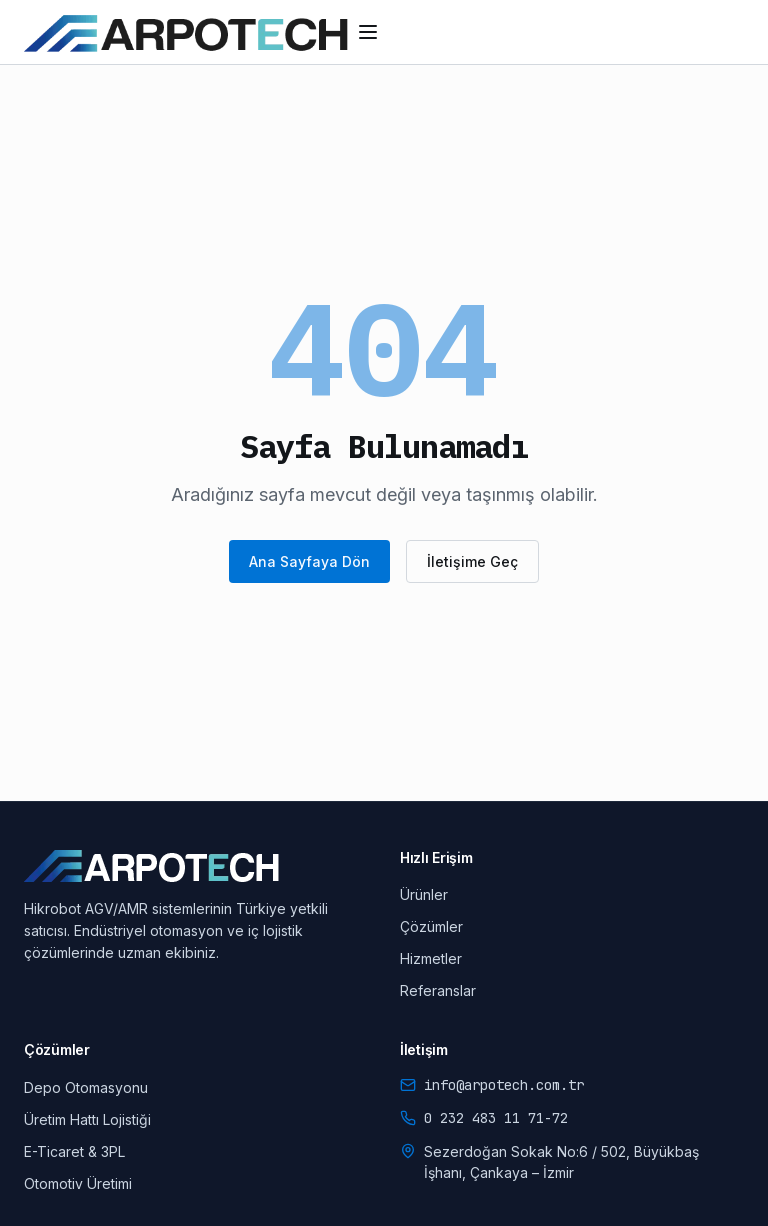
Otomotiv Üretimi (78, 1183)
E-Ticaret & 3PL (74, 1151)
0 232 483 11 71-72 (496, 1118)
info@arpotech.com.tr (504, 1085)
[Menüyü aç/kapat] (368, 32)
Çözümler (431, 926)
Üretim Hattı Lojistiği (87, 1119)
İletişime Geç (472, 561)
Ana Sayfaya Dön (309, 561)
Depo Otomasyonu (86, 1087)
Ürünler (424, 894)
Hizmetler (431, 958)
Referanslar (438, 990)
